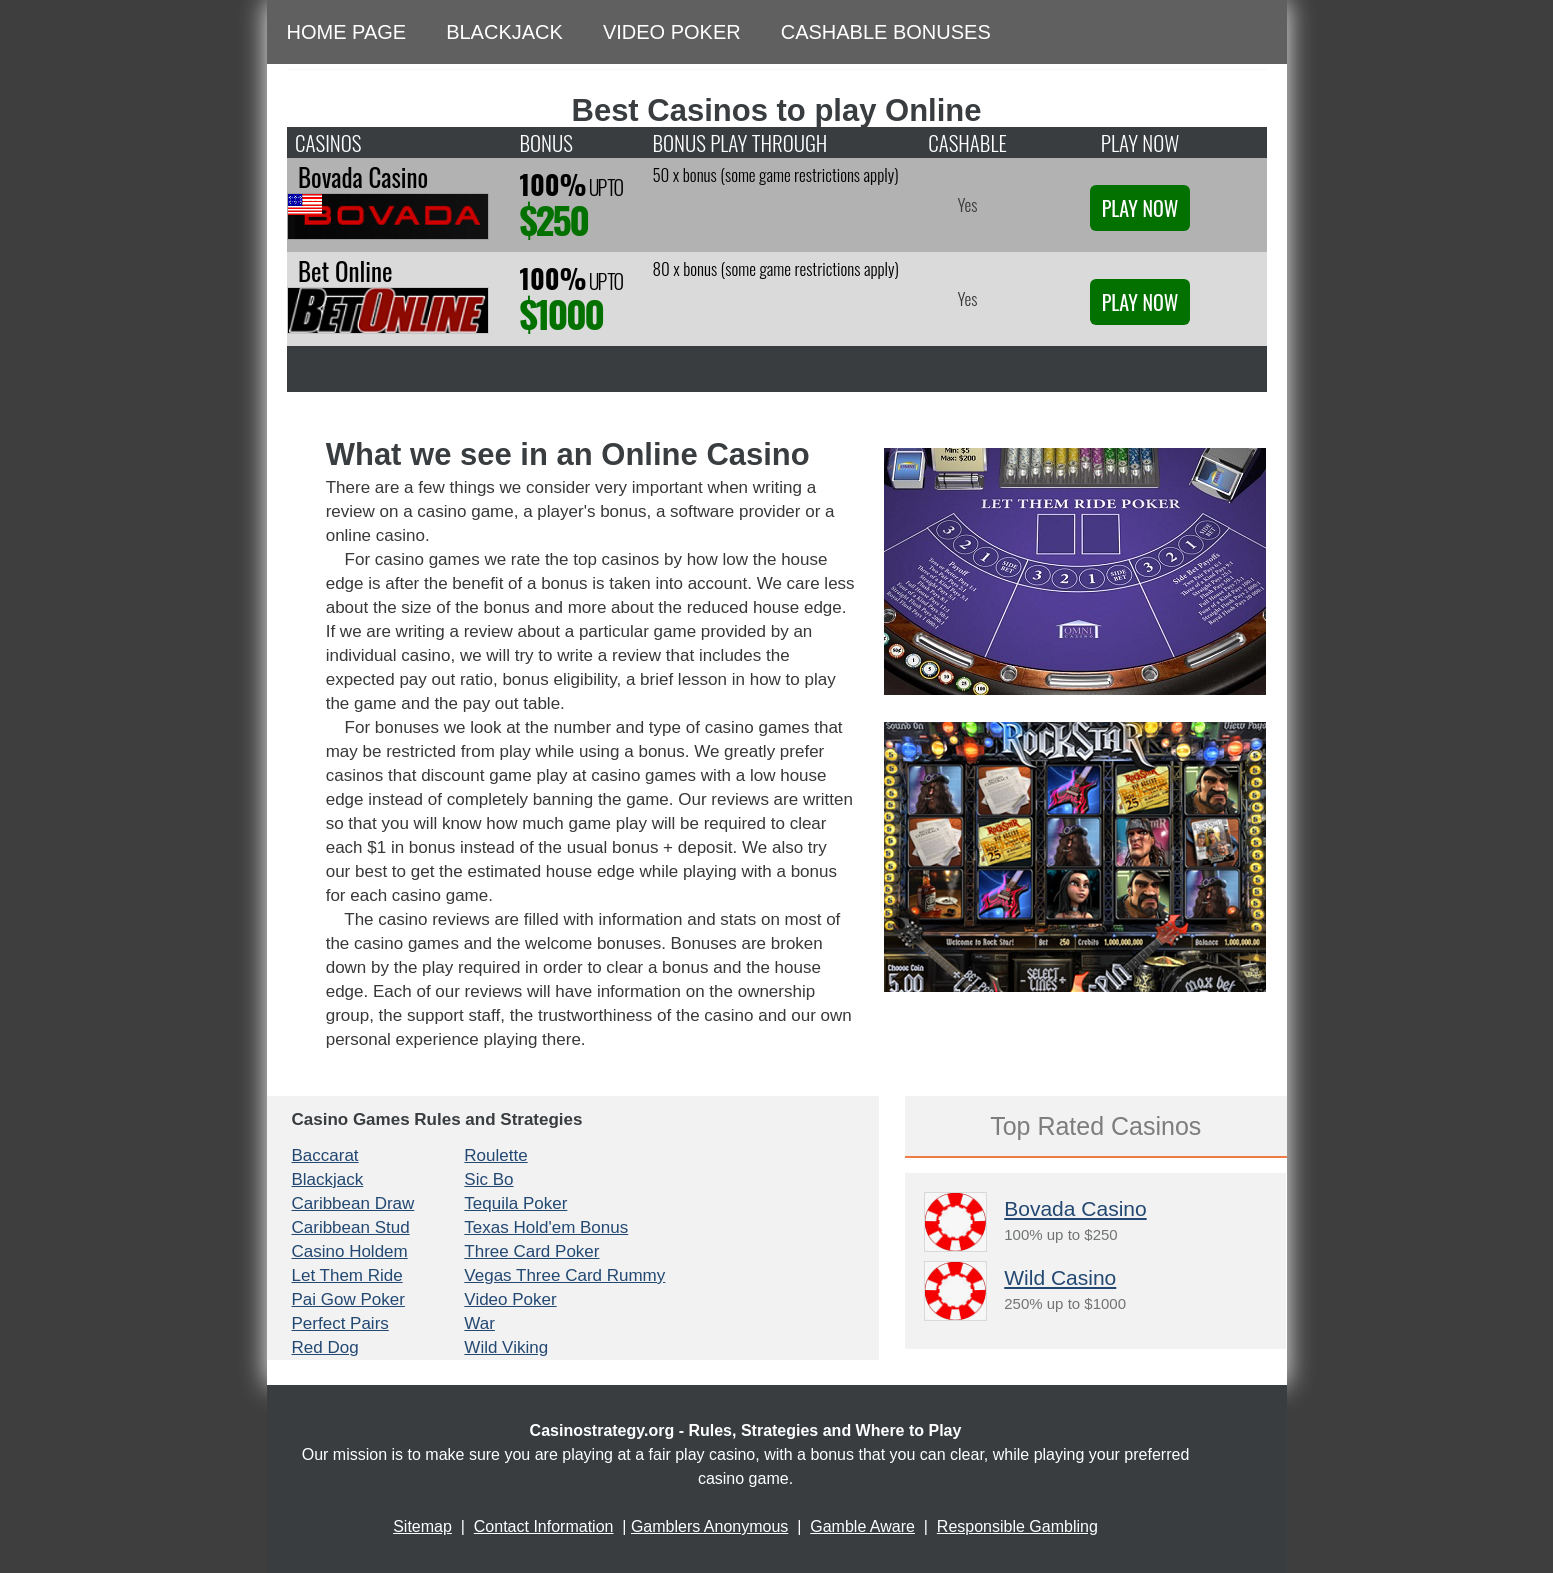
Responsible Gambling (1017, 1526)
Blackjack (504, 32)
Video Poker (672, 32)
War (479, 1323)
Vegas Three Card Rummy (564, 1275)
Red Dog (325, 1347)
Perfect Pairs (340, 1323)
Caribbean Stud (351, 1227)
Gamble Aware (862, 1526)
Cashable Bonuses (886, 32)
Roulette (495, 1155)
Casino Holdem (350, 1251)
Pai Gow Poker (348, 1299)
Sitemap (422, 1526)
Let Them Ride (347, 1275)
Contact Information (544, 1526)
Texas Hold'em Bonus (546, 1227)
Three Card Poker (531, 1251)
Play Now (1140, 208)
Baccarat (325, 1155)
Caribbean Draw (353, 1203)
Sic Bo (488, 1179)
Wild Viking (506, 1347)
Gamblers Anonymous (709, 1526)
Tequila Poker (515, 1203)
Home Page (347, 32)
